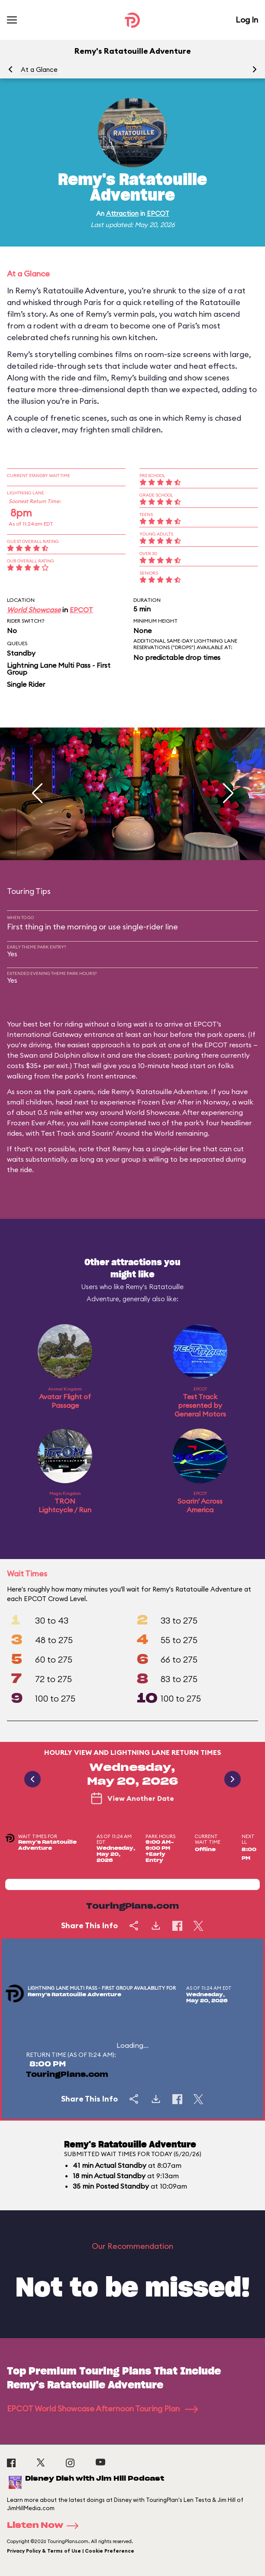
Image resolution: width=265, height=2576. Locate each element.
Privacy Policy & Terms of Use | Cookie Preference (70, 2551)
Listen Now (45, 2526)
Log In (247, 20)
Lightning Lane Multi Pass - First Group (58, 668)
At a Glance (39, 69)
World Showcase (34, 609)
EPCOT (158, 213)
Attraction (122, 213)
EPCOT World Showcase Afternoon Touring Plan (102, 2409)
